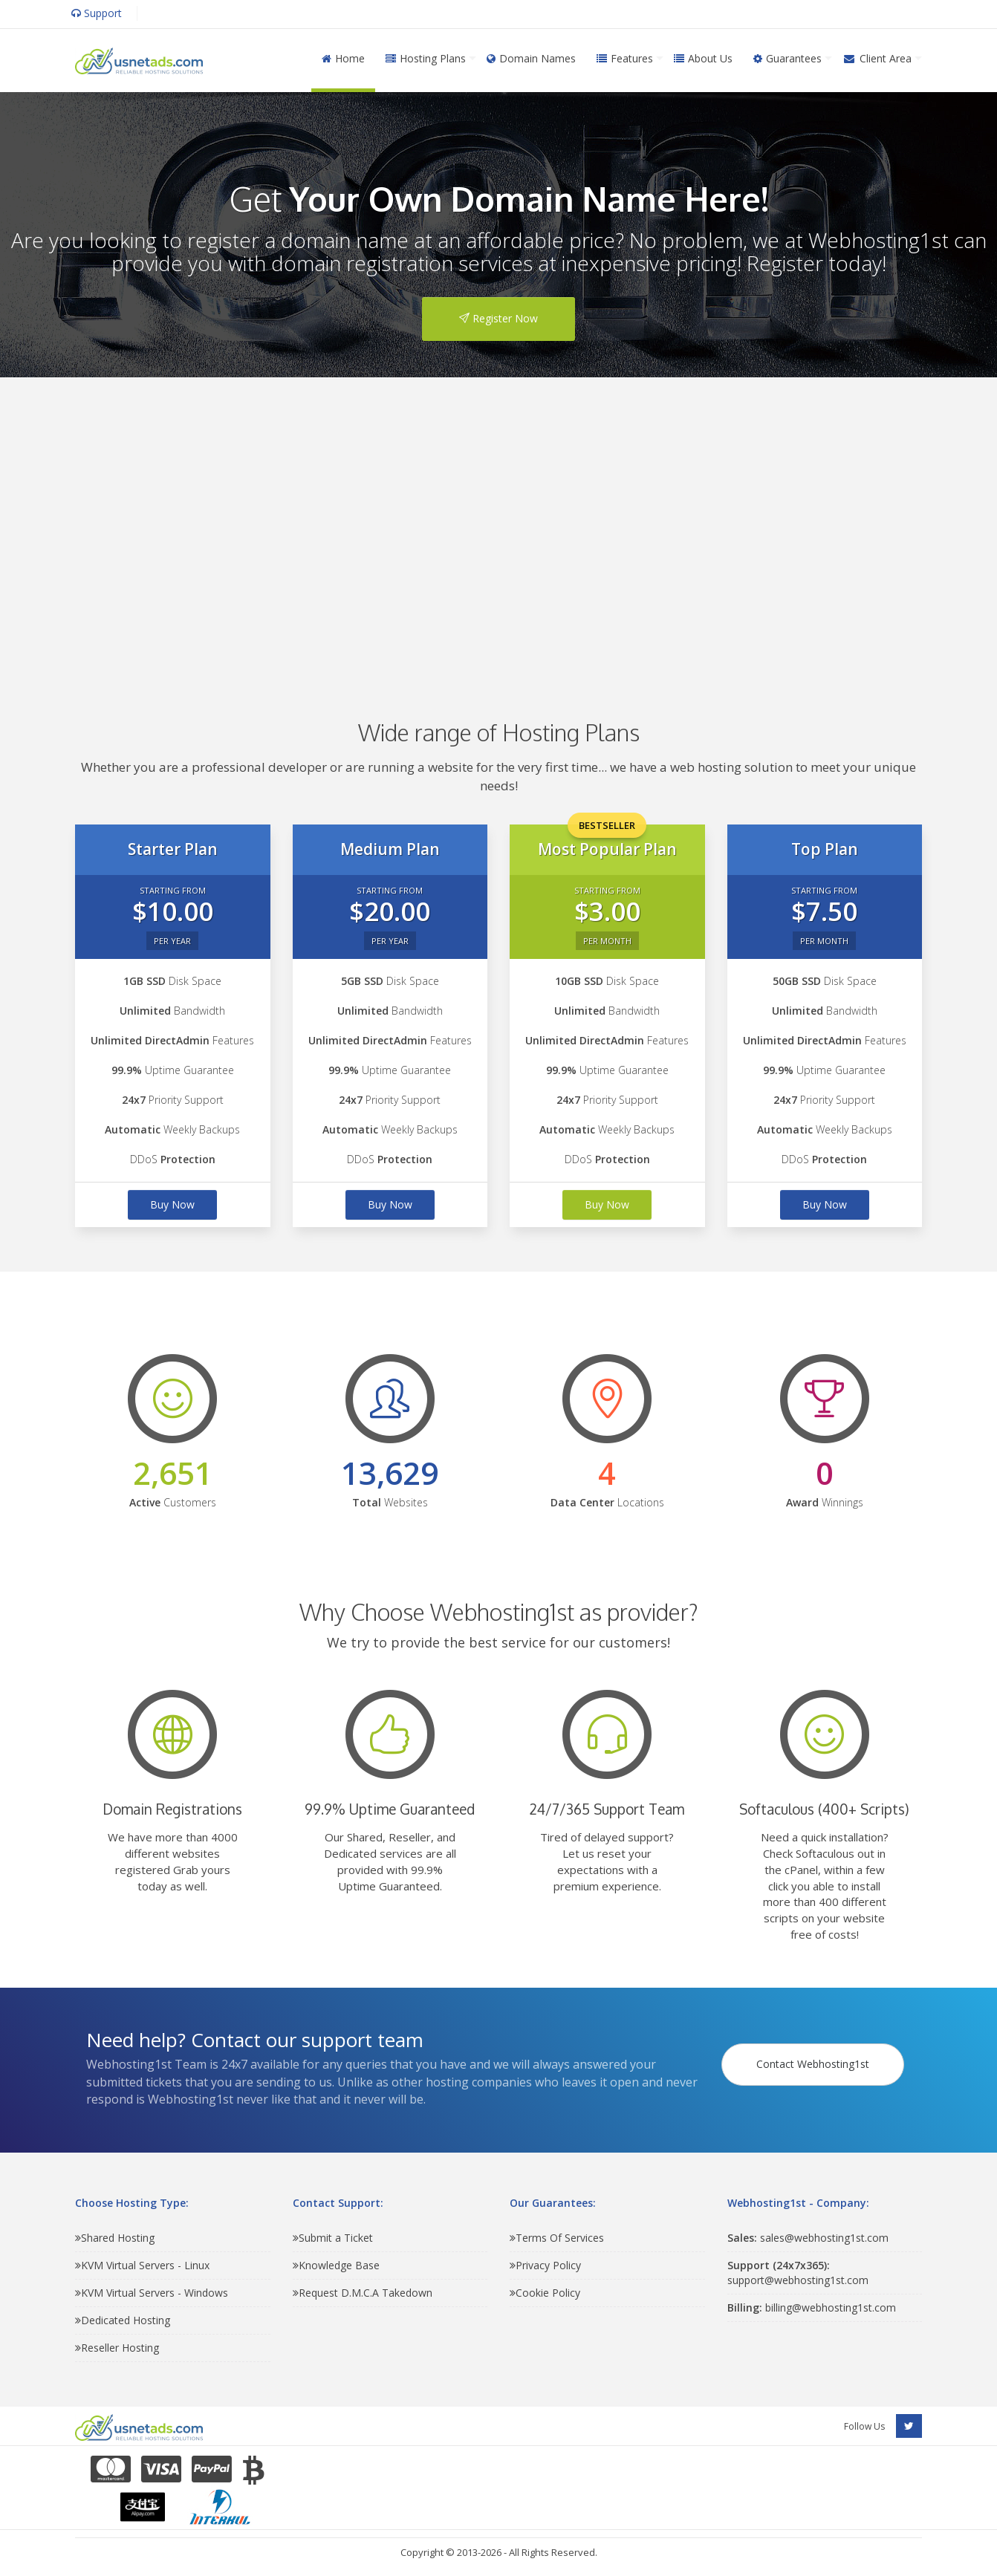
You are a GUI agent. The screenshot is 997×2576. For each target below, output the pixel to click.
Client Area (877, 58)
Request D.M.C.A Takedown (362, 2293)
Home (343, 58)
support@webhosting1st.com (797, 2272)
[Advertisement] (498, 527)
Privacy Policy (545, 2265)
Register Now (498, 318)
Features (625, 58)
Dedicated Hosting (122, 2320)
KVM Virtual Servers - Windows (151, 2293)
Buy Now (172, 1204)
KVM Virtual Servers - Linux (142, 2265)
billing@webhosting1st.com (811, 2307)
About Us (703, 58)
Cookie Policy (545, 2293)
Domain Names (531, 58)
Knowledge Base (336, 2265)
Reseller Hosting (117, 2348)
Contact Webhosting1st (815, 2054)
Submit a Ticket (333, 2238)
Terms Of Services (557, 2238)
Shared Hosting (115, 2238)
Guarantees (787, 58)
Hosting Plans (426, 58)
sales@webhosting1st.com (808, 2238)
